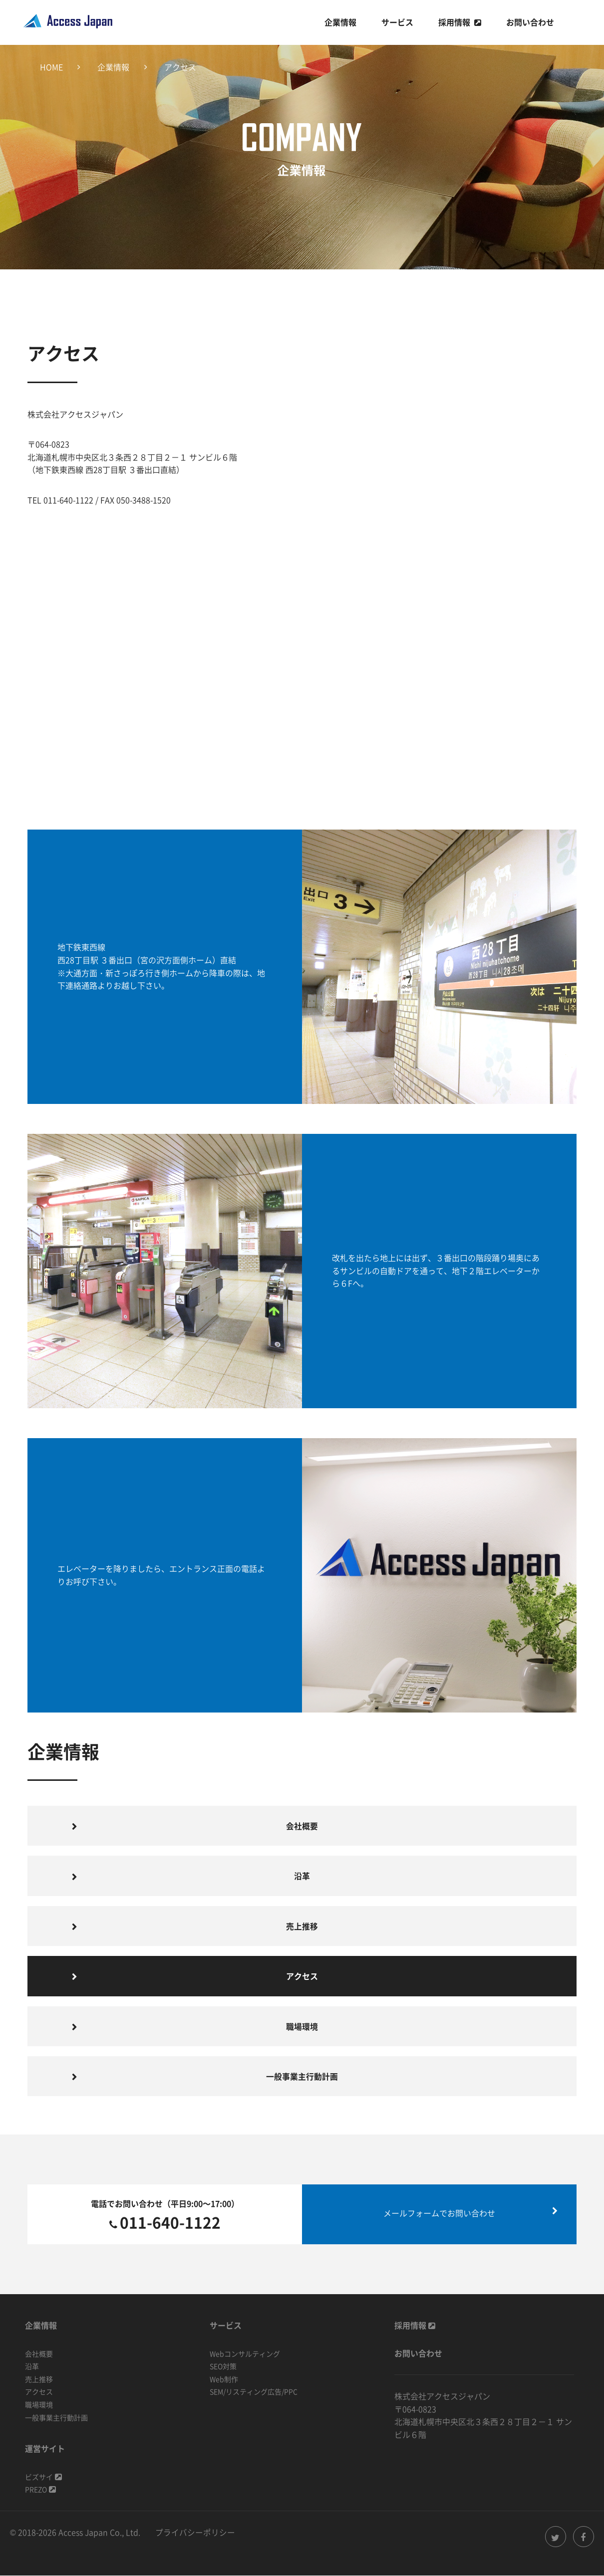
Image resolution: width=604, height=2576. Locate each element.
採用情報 (454, 22)
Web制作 (224, 2380)
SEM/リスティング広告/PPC (254, 2392)
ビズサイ (43, 2477)
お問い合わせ (530, 22)
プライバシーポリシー (195, 2533)
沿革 (302, 1876)
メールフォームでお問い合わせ (439, 2214)
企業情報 (340, 22)
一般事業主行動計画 (302, 2077)
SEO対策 (223, 2367)
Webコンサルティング (245, 2354)
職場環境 (302, 2027)
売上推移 (302, 1926)
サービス (397, 22)
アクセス (39, 2392)
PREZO (40, 2490)
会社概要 (302, 1826)
